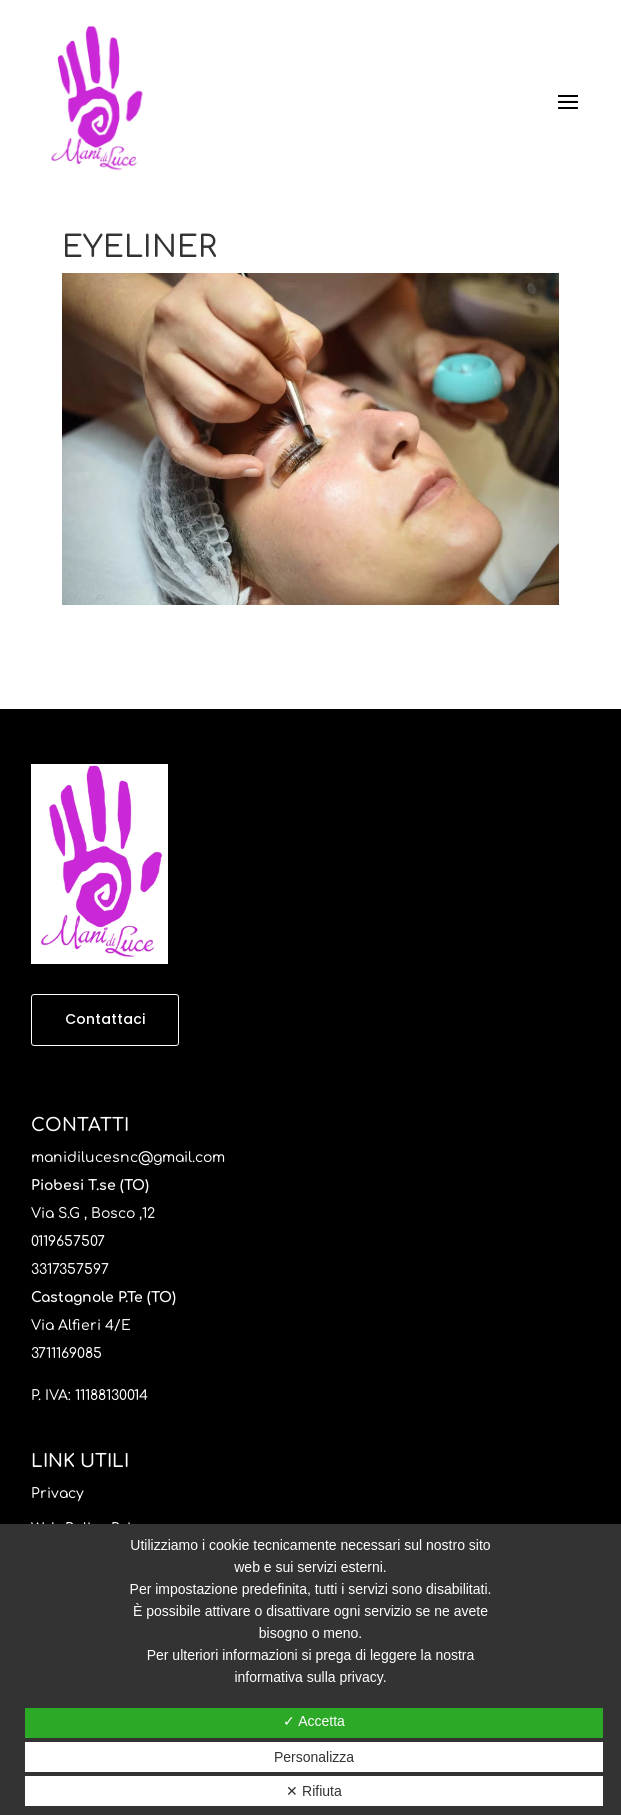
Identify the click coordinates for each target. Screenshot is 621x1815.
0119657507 (68, 1241)
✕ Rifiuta (314, 1791)
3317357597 (70, 1269)
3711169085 (66, 1353)
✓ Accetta (314, 1721)
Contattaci (105, 1019)
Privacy (57, 1493)
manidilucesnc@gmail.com (128, 1157)
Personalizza (314, 1757)
